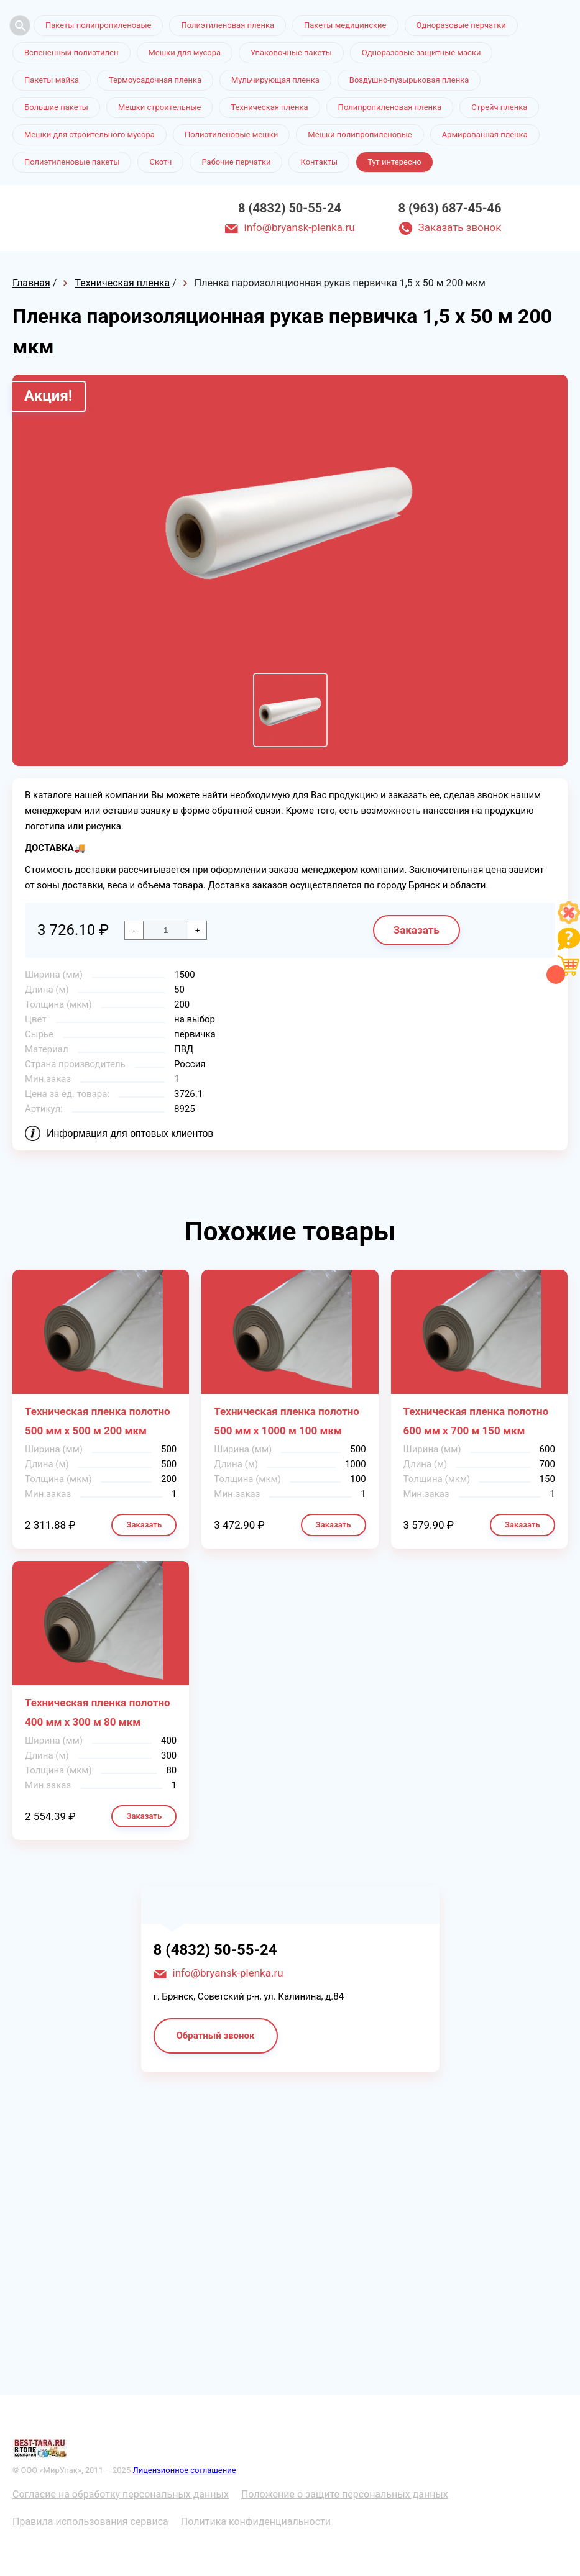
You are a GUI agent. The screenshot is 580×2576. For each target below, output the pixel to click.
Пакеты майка (51, 79)
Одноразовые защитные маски (421, 52)
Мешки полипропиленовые (360, 134)
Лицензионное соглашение (184, 2470)
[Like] (569, 920)
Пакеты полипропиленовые (98, 25)
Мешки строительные (159, 107)
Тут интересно (394, 161)
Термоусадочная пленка (155, 79)
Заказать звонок (460, 227)
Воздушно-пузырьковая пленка (409, 79)
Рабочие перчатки (235, 161)
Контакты (319, 161)
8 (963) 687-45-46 (450, 208)
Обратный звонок (216, 2035)
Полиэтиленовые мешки (231, 134)
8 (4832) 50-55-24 (289, 208)
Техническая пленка (269, 107)
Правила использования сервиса (90, 2522)
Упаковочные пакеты (291, 52)
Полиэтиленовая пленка (227, 25)
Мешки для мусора (185, 52)
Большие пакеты (56, 107)
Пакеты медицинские (345, 25)
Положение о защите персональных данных (344, 2494)
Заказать (417, 930)
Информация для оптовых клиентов (130, 1133)
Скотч (160, 161)
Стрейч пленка (499, 107)
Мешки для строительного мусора (89, 134)
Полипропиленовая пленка (390, 107)
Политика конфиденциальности (256, 2522)
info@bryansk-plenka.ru (299, 227)
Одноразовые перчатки (461, 25)
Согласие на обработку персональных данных (120, 2494)
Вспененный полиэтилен (71, 52)
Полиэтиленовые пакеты (71, 161)
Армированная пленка (485, 134)
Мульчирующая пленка (275, 79)
